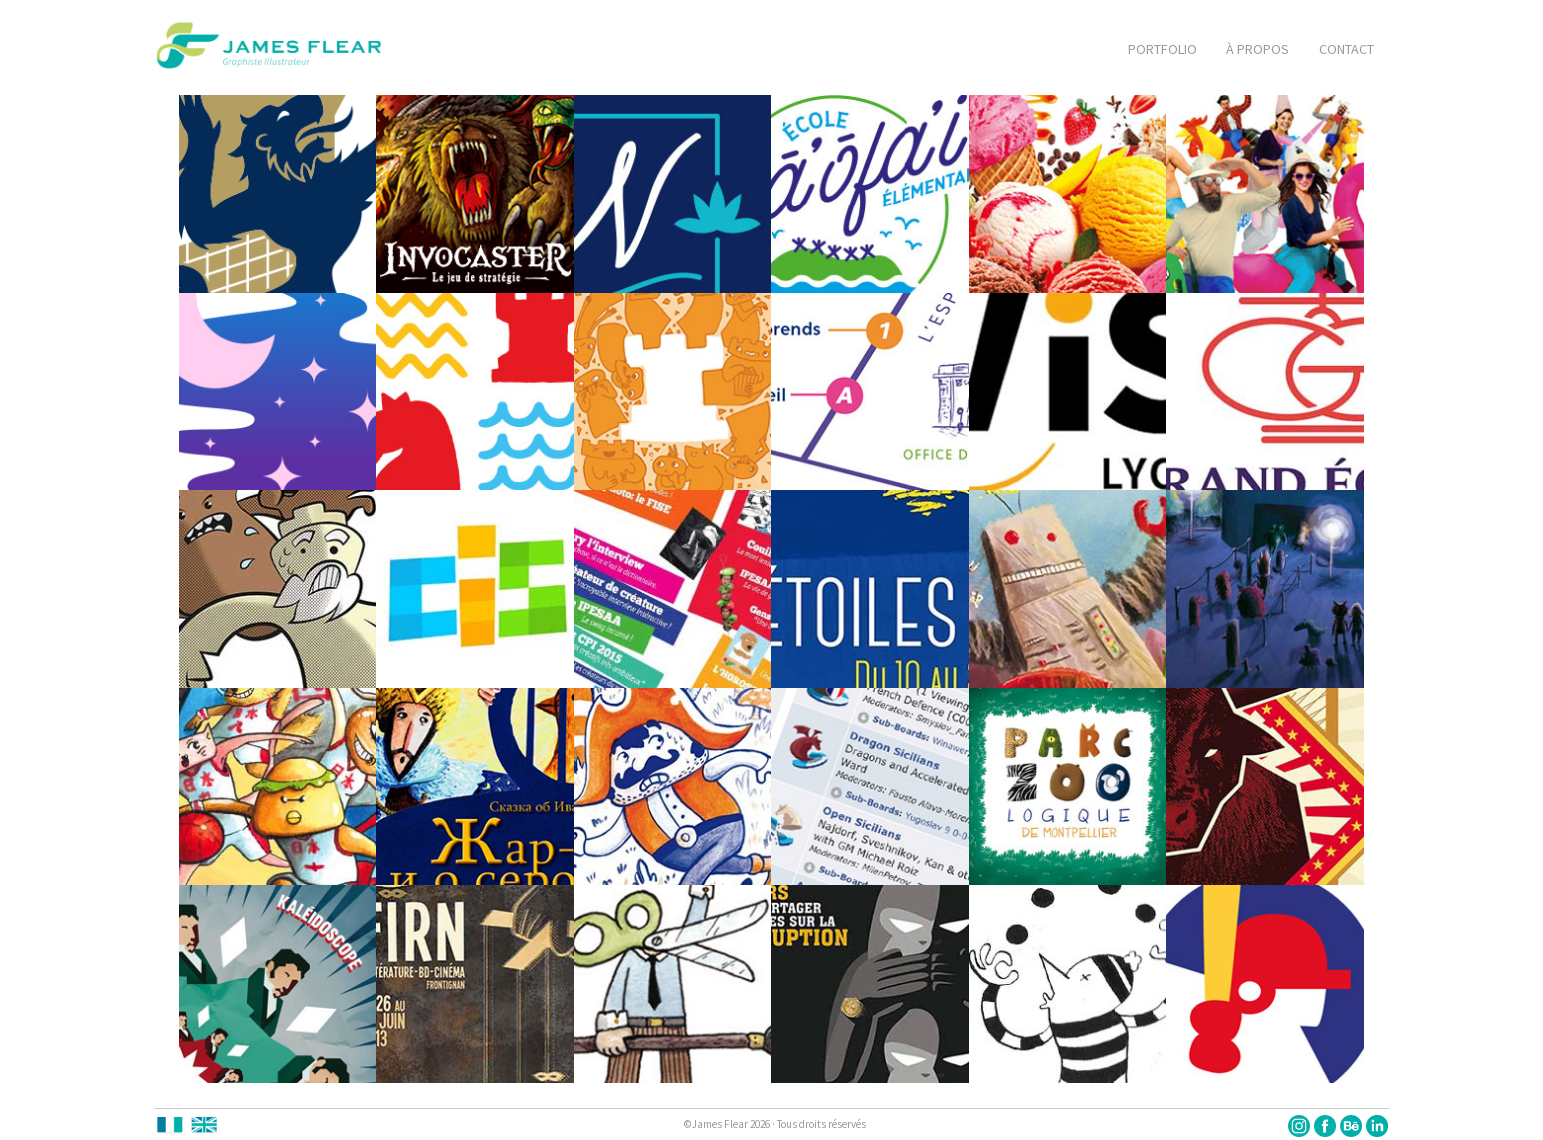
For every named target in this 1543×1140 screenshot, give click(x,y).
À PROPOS (1257, 49)
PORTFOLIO (1162, 49)
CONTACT (1346, 49)
